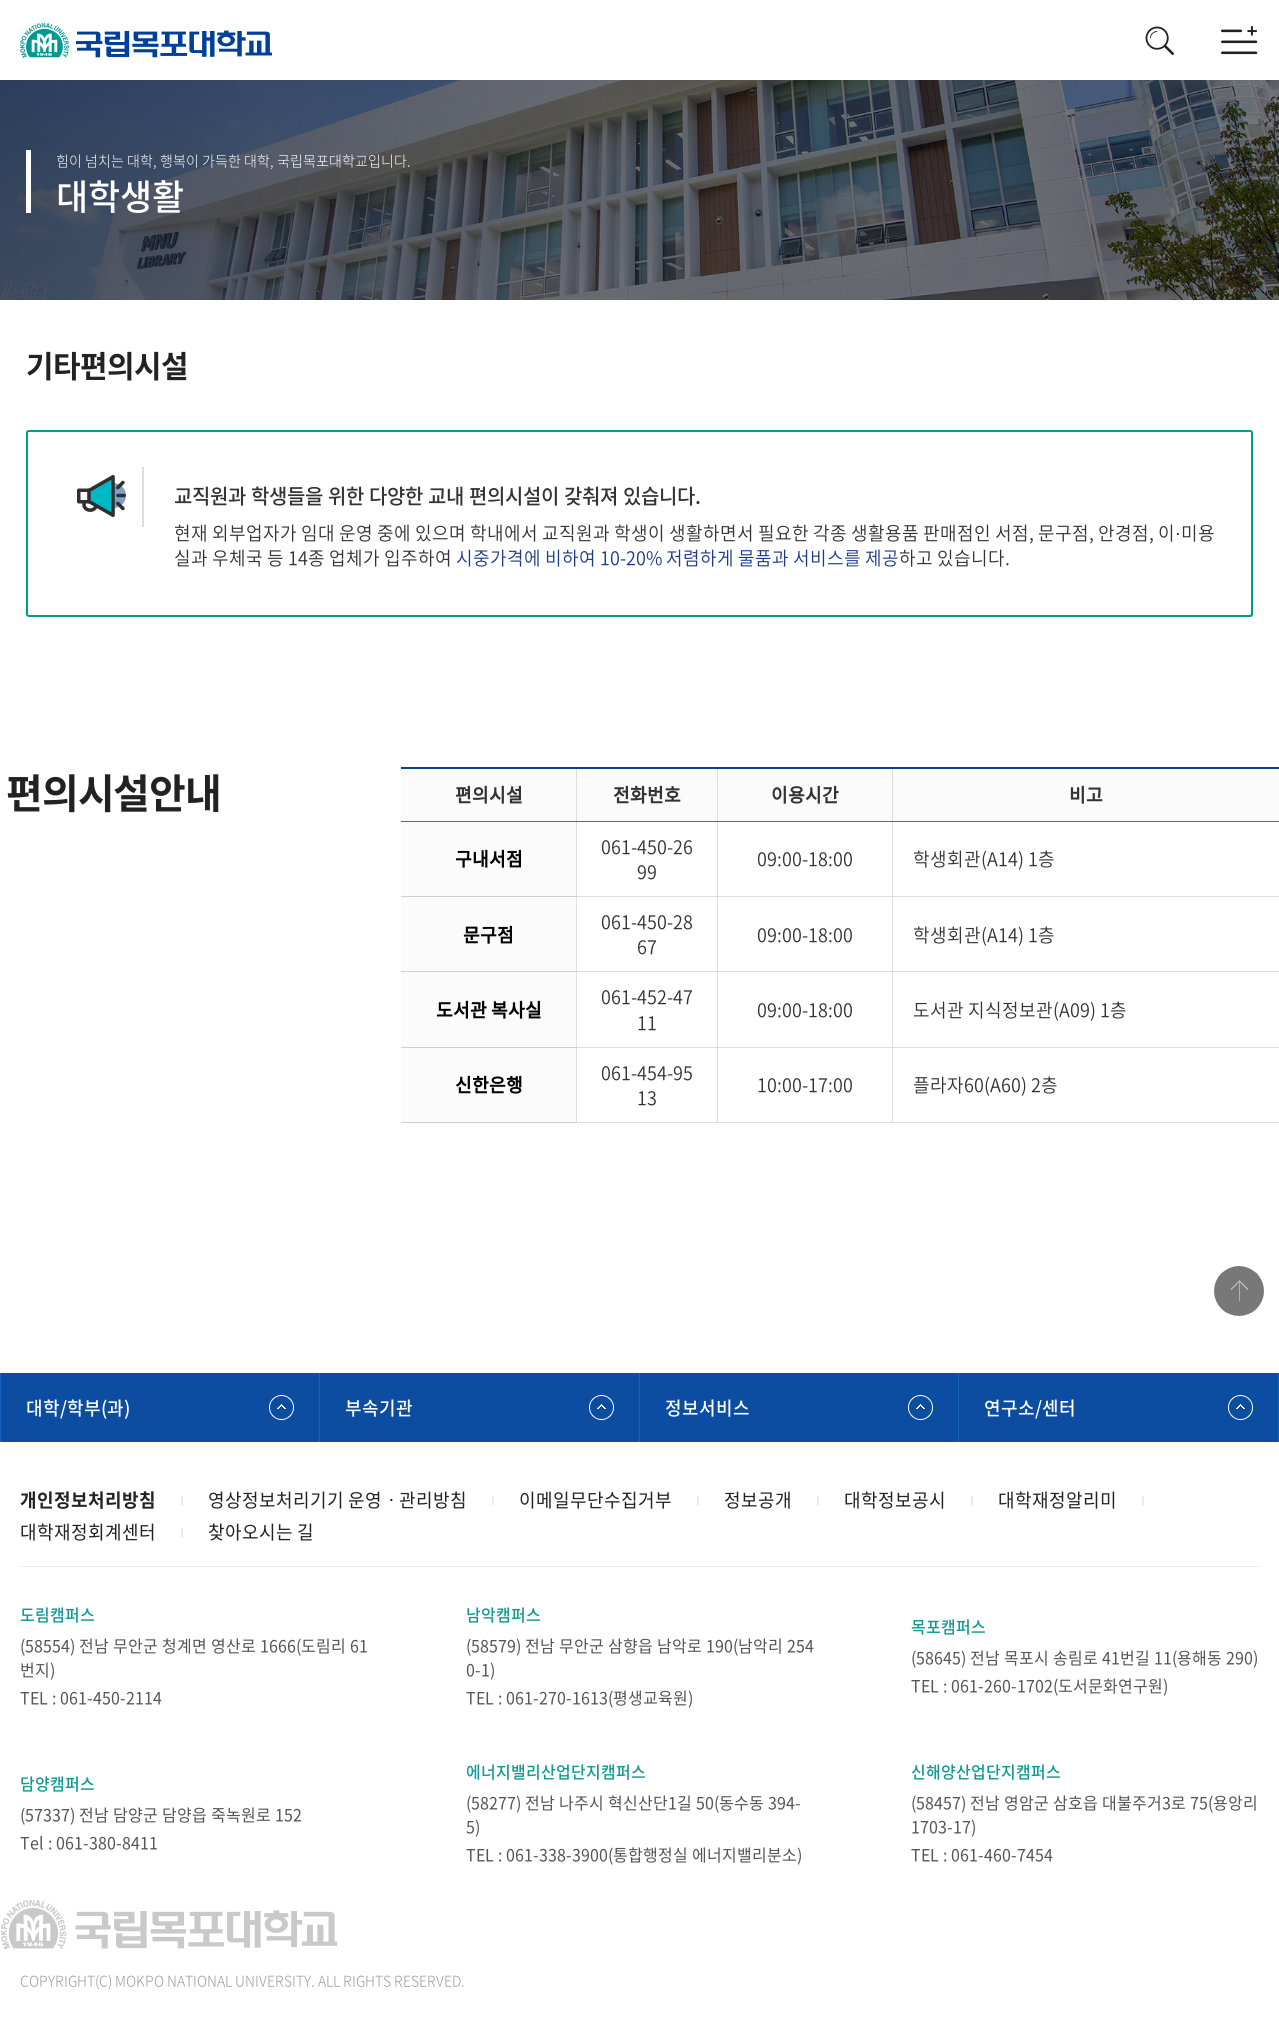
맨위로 (1239, 1291)
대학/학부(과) (78, 1407)
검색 (1159, 40)
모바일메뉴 (1239, 40)
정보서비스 (707, 1407)
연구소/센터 (1030, 1407)
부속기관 (379, 1407)
